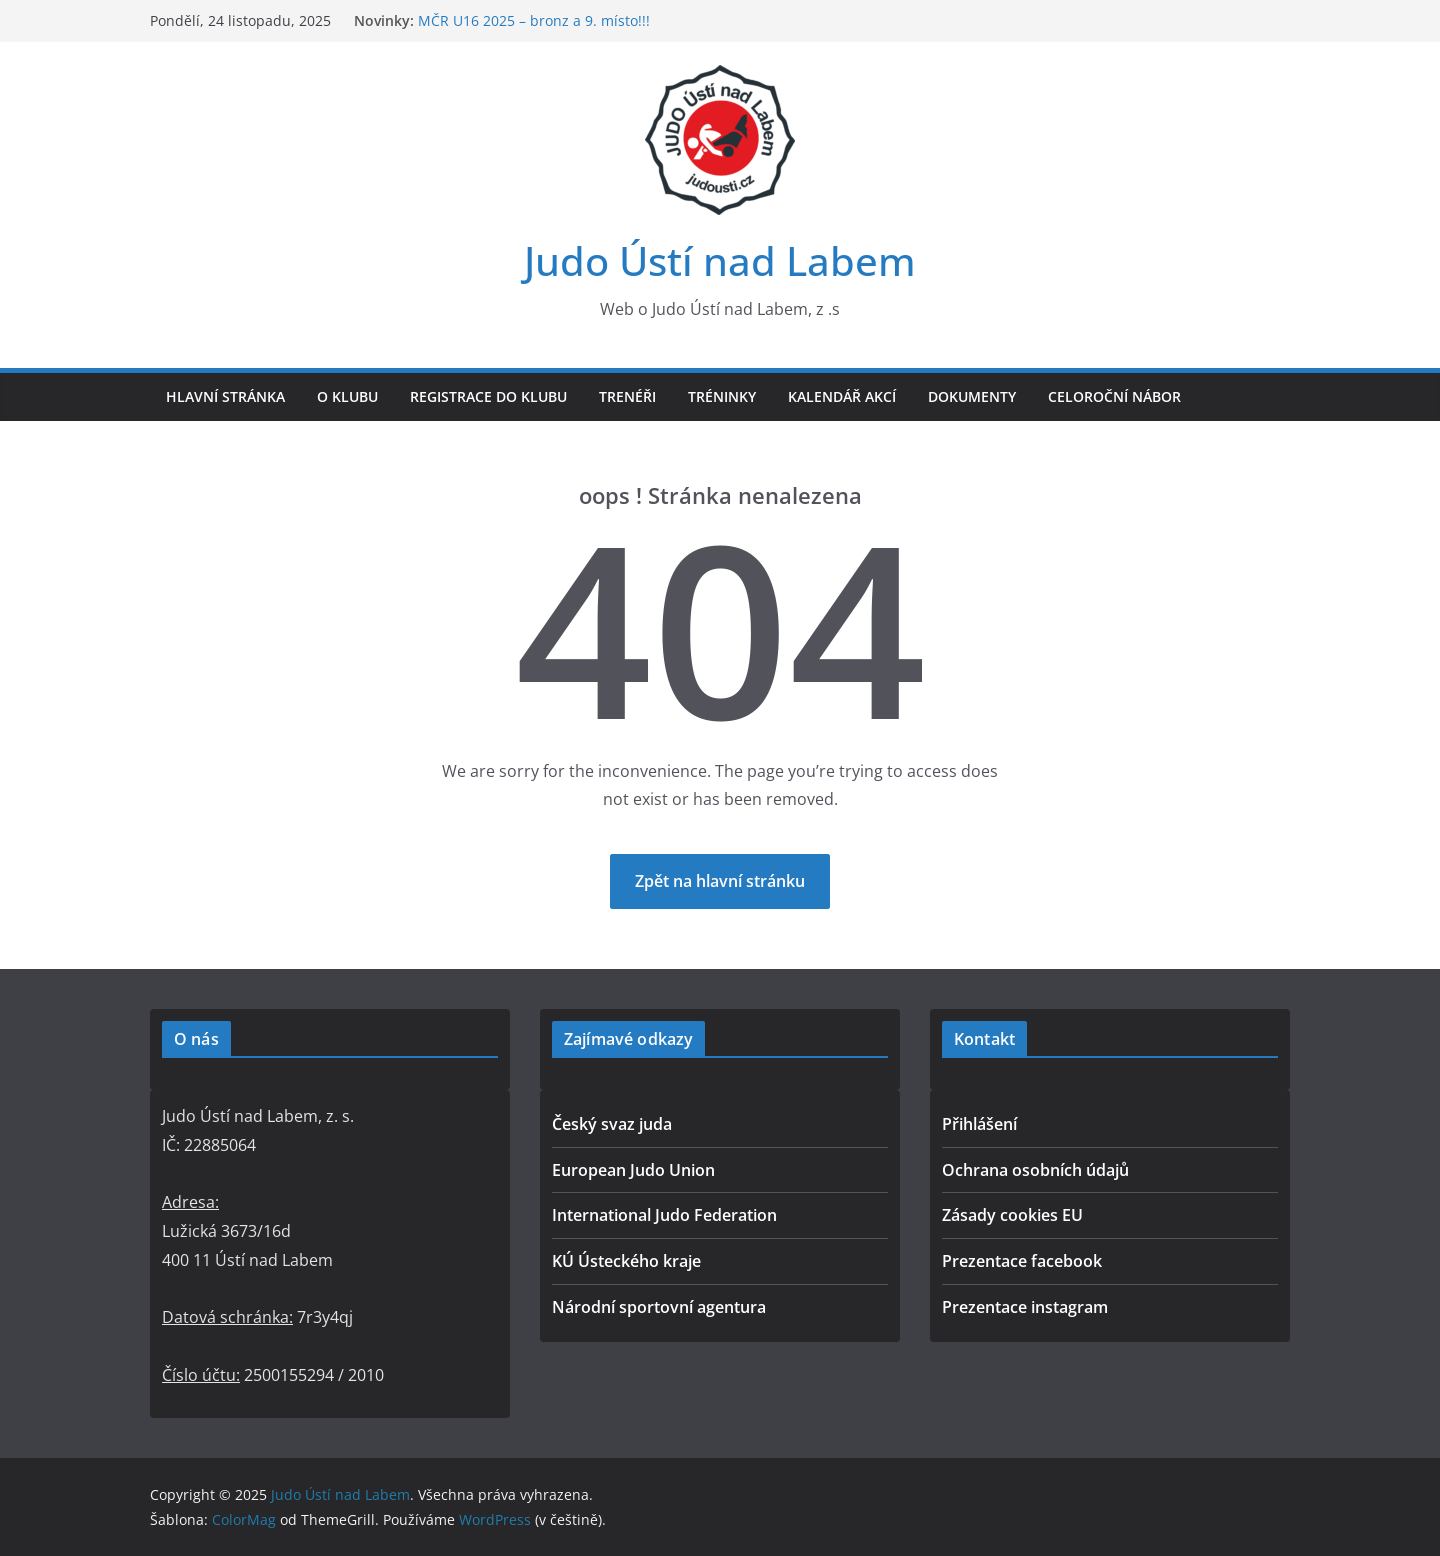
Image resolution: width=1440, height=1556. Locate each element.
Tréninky (722, 396)
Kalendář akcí (842, 396)
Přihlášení (979, 1124)
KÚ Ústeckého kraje (626, 1261)
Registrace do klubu (488, 396)
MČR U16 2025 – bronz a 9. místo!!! (534, 20)
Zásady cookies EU (1012, 1215)
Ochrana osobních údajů (1035, 1170)
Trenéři (627, 396)
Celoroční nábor (1114, 396)
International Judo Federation (664, 1215)
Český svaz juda (612, 1124)
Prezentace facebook (1022, 1261)
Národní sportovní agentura (659, 1307)
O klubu (347, 396)
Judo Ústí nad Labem (720, 260)
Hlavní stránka (225, 396)
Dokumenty (972, 396)
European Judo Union (633, 1170)
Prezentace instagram (1025, 1307)
